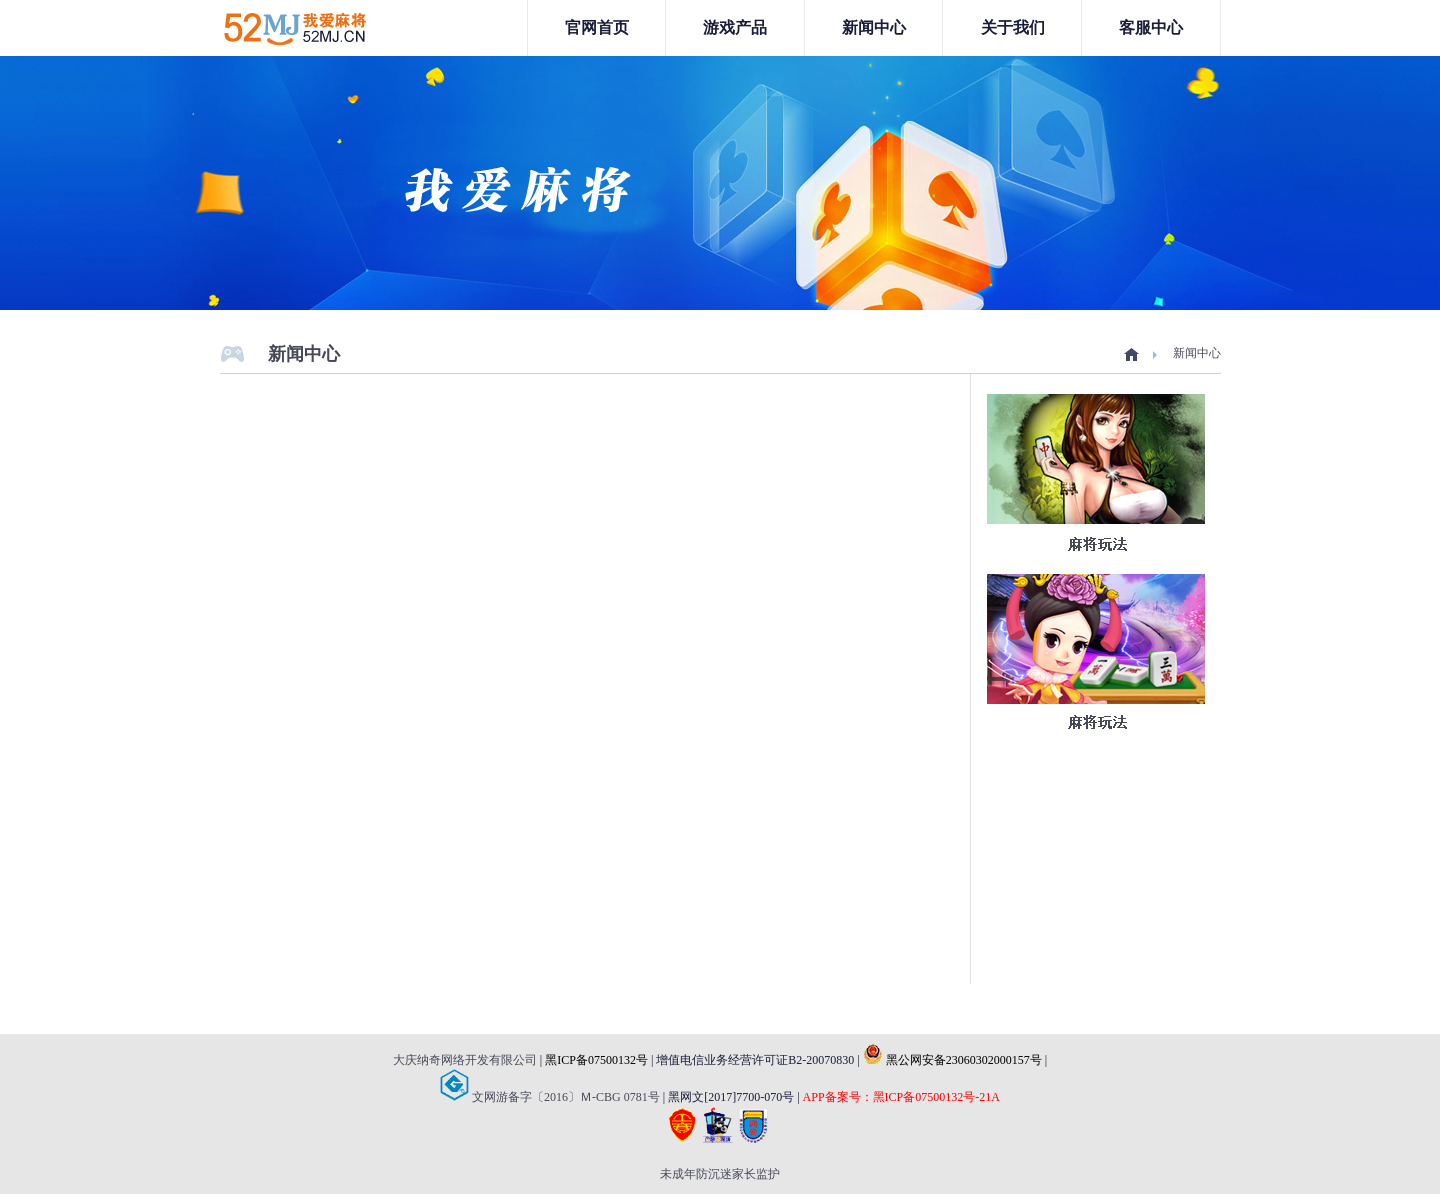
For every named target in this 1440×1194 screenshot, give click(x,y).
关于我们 (1013, 27)
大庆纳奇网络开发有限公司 (465, 1060)
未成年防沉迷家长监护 (720, 1174)
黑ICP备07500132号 (596, 1060)
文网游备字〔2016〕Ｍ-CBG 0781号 (550, 1097)
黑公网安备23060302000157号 (952, 1060)
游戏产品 (735, 27)
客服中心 (1151, 27)
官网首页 (597, 27)
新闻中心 (874, 27)
